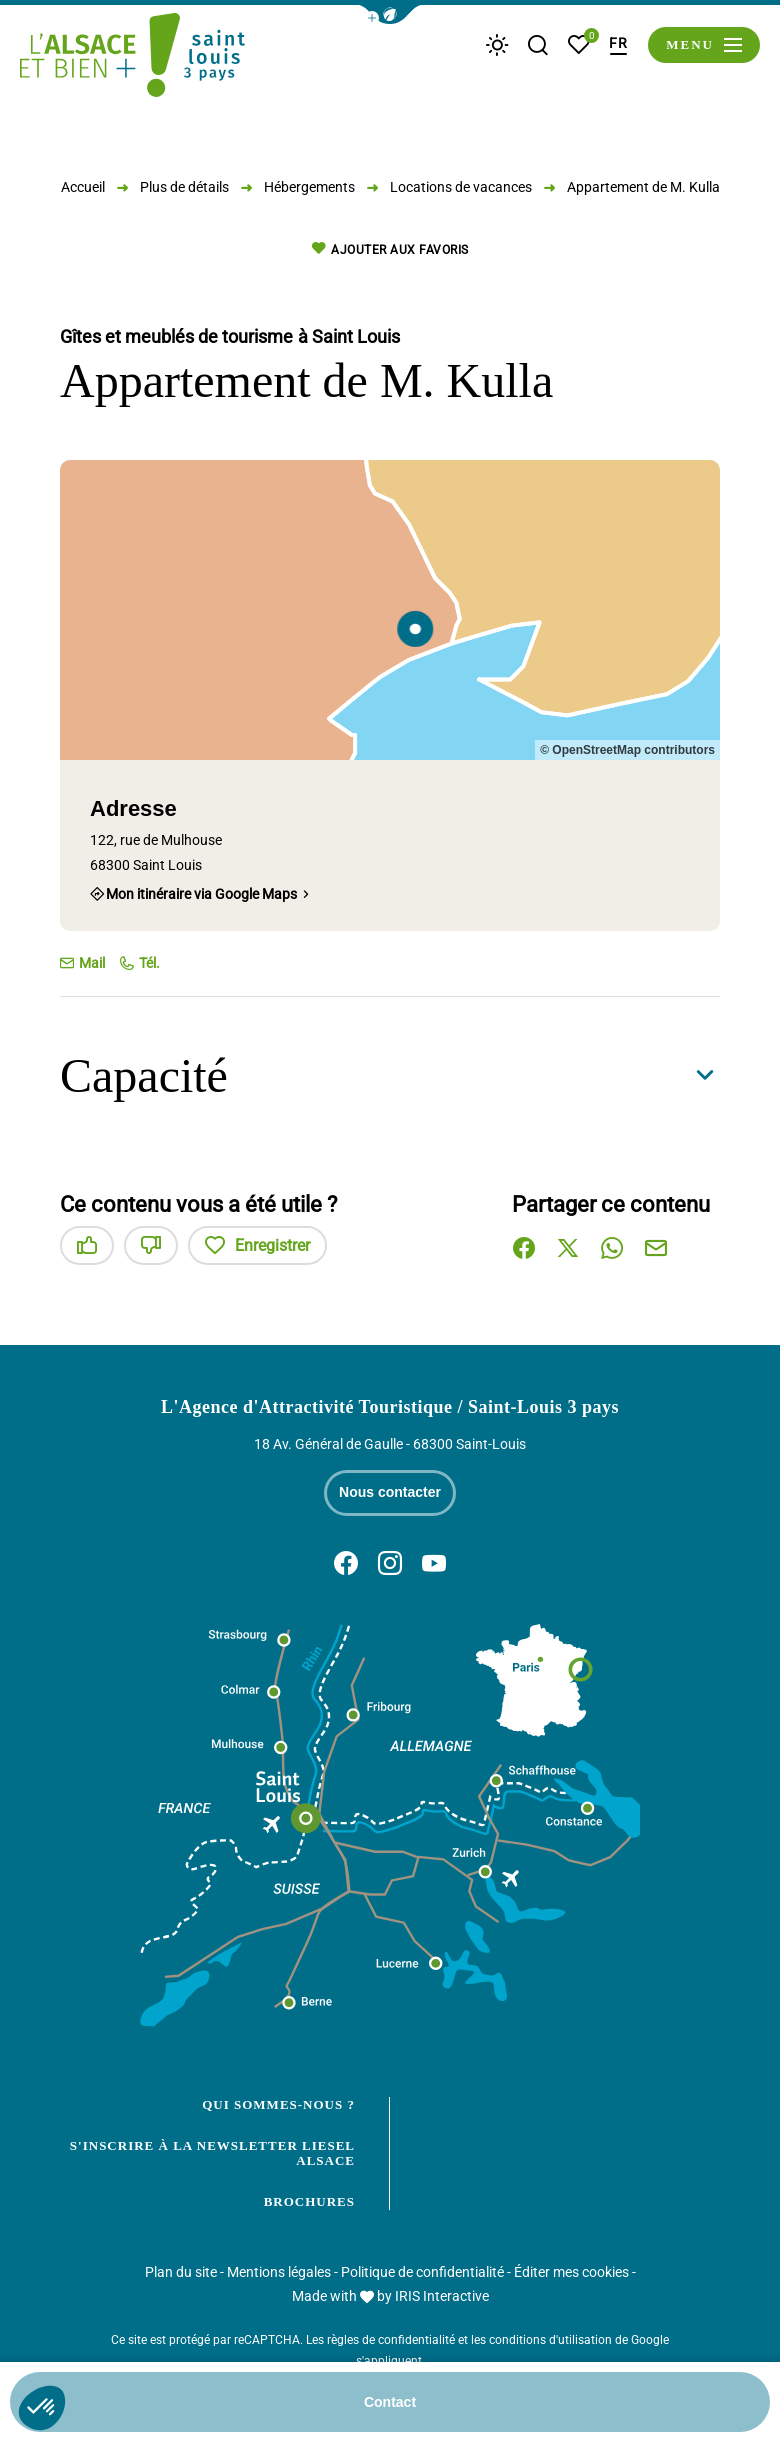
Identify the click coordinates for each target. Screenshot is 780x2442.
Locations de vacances (461, 187)
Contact (390, 2402)
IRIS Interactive (442, 2296)
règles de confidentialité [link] (391, 2340)
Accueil (83, 187)
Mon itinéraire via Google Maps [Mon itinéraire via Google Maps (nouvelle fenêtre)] (201, 894)
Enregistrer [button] (257, 1245)
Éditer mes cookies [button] (571, 2272)
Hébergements (309, 187)
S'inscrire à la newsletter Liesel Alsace (212, 2153)
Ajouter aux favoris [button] (390, 249)
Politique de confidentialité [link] (422, 2272)
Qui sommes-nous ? (278, 2104)
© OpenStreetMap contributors (627, 750)
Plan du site (181, 2272)
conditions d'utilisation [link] (550, 2340)
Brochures (309, 2201)
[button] (390, 14)
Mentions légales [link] (279, 2272)
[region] (390, 610)
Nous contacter (390, 1492)
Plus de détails (184, 187)
